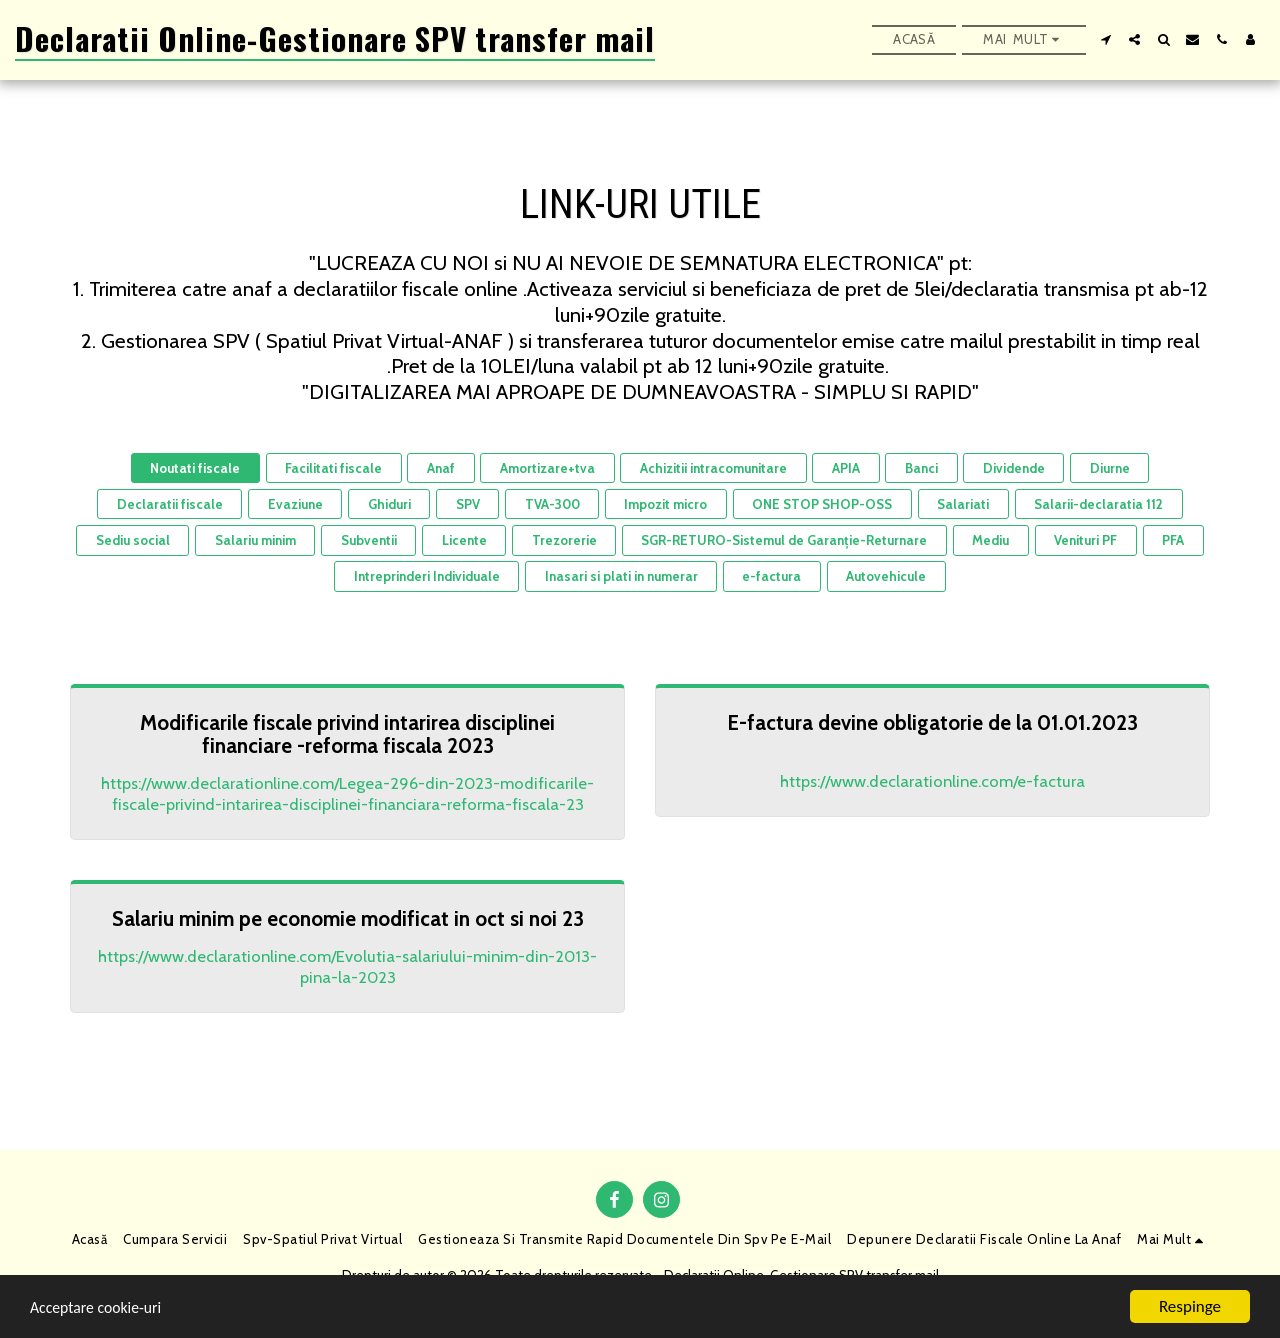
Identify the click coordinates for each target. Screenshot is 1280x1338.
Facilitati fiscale (333, 468)
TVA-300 (552, 504)
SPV (468, 504)
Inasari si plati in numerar (621, 576)
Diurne (1110, 468)
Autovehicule (886, 576)
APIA (846, 468)
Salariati (963, 504)
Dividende (1014, 468)
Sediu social (133, 540)
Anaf (441, 468)
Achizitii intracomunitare (713, 468)
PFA (1173, 540)
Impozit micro (665, 504)
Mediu (990, 540)
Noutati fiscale (195, 468)
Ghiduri (389, 504)
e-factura (771, 576)
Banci (921, 468)
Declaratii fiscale (170, 504)
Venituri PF (1085, 540)
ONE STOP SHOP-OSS (822, 504)
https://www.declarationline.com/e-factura (932, 781)
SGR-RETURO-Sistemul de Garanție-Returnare (784, 540)
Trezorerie (564, 540)
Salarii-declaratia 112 (1098, 504)
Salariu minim (255, 540)
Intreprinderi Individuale (427, 576)
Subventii (369, 540)
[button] (1105, 39)
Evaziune (295, 504)
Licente (464, 540)
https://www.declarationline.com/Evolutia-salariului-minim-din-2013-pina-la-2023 (347, 966)
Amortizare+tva (547, 468)
